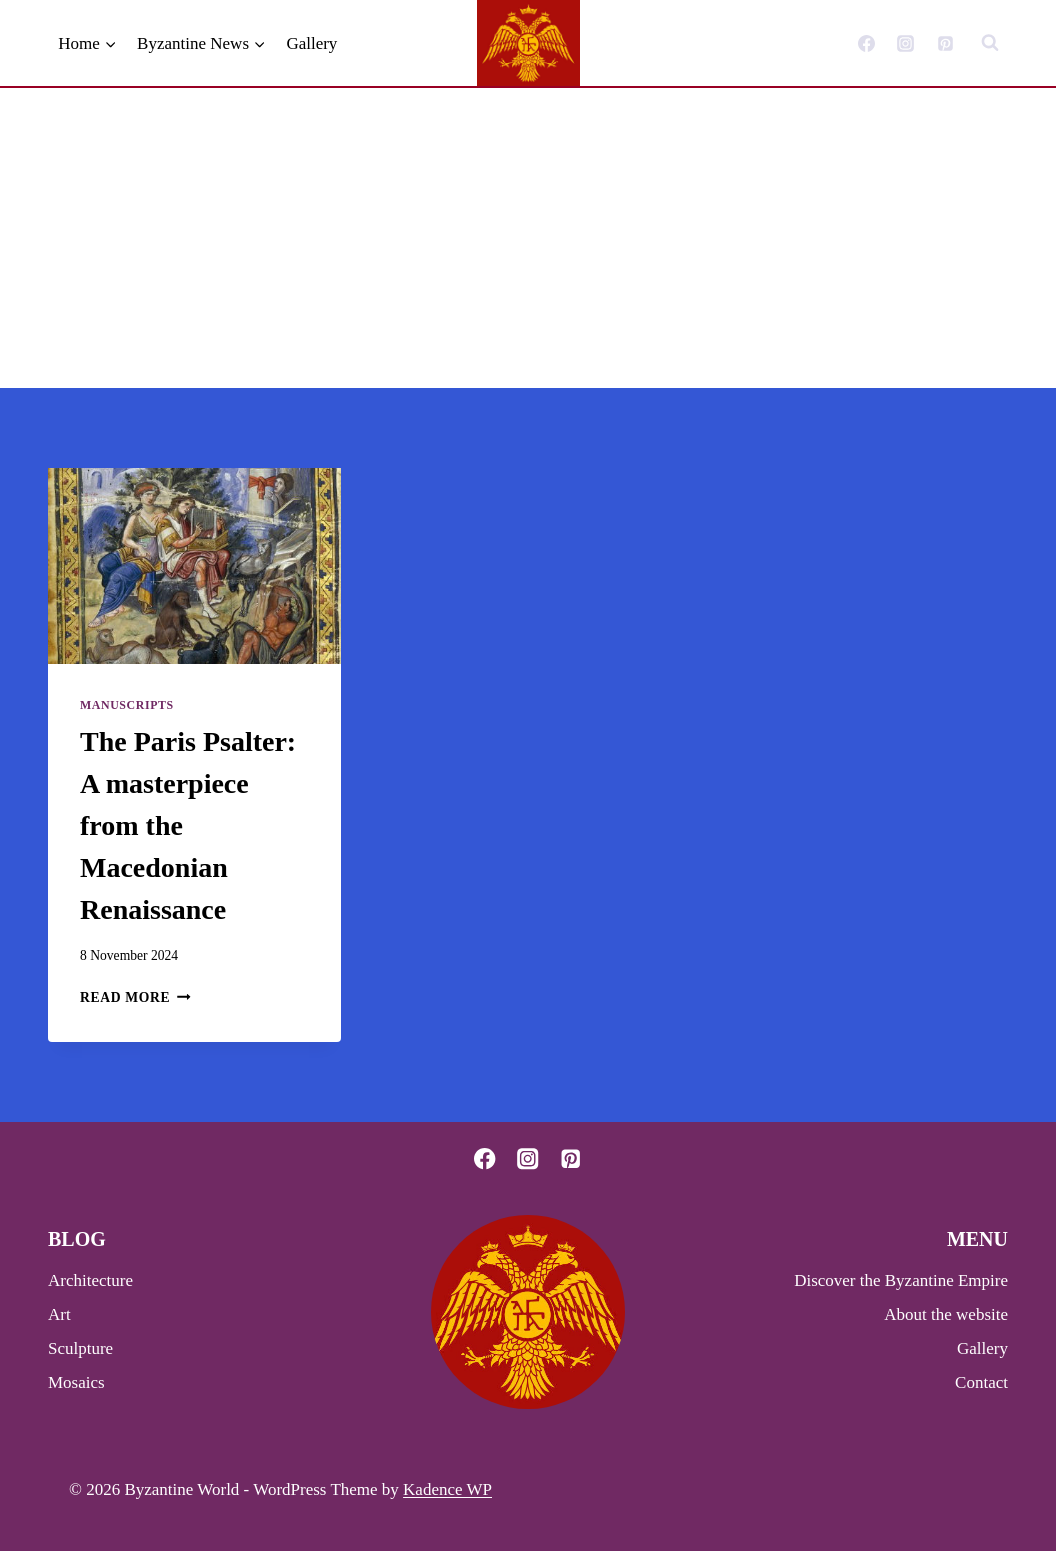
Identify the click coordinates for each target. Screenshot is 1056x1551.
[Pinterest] (945, 43)
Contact (981, 1382)
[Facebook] (867, 43)
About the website (946, 1314)
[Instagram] (906, 43)
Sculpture (80, 1348)
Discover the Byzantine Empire (901, 1280)
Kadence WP (447, 1489)
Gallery (311, 43)
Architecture (90, 1280)
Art (59, 1314)
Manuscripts (127, 705)
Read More (135, 997)
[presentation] (194, 566)
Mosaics (76, 1382)
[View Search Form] (990, 43)
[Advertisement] (528, 238)
